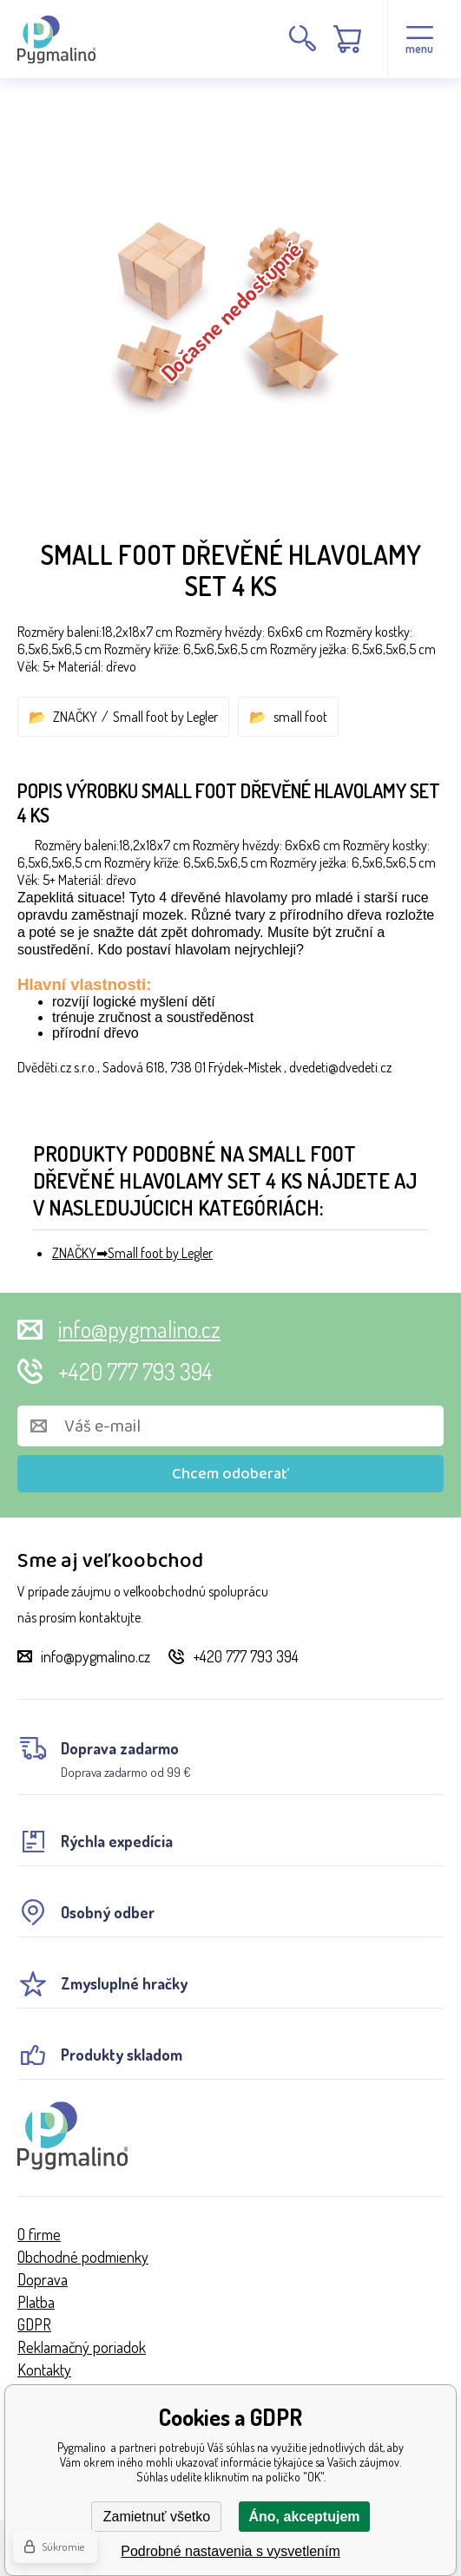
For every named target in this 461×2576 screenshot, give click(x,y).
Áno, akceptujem (303, 2516)
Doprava (42, 2279)
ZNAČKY (75, 716)
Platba (36, 2301)
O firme (39, 2234)
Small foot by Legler (165, 716)
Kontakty (44, 2369)
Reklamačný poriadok (81, 2346)
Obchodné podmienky (82, 2256)
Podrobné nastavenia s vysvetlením (230, 2551)
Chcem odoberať (230, 1474)
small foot (300, 716)
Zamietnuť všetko (156, 2516)
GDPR (34, 2324)
